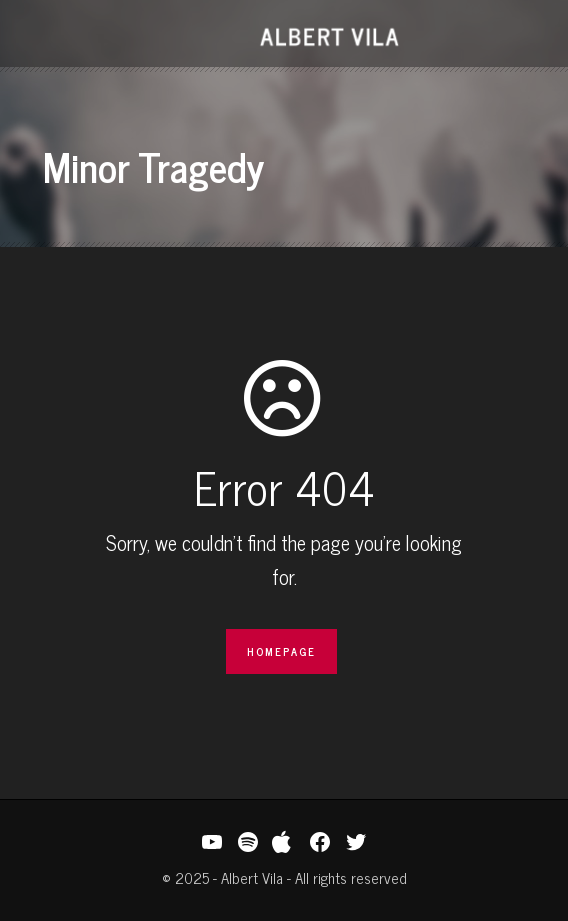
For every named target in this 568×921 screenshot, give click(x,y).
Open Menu (50, 35)
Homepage (281, 651)
